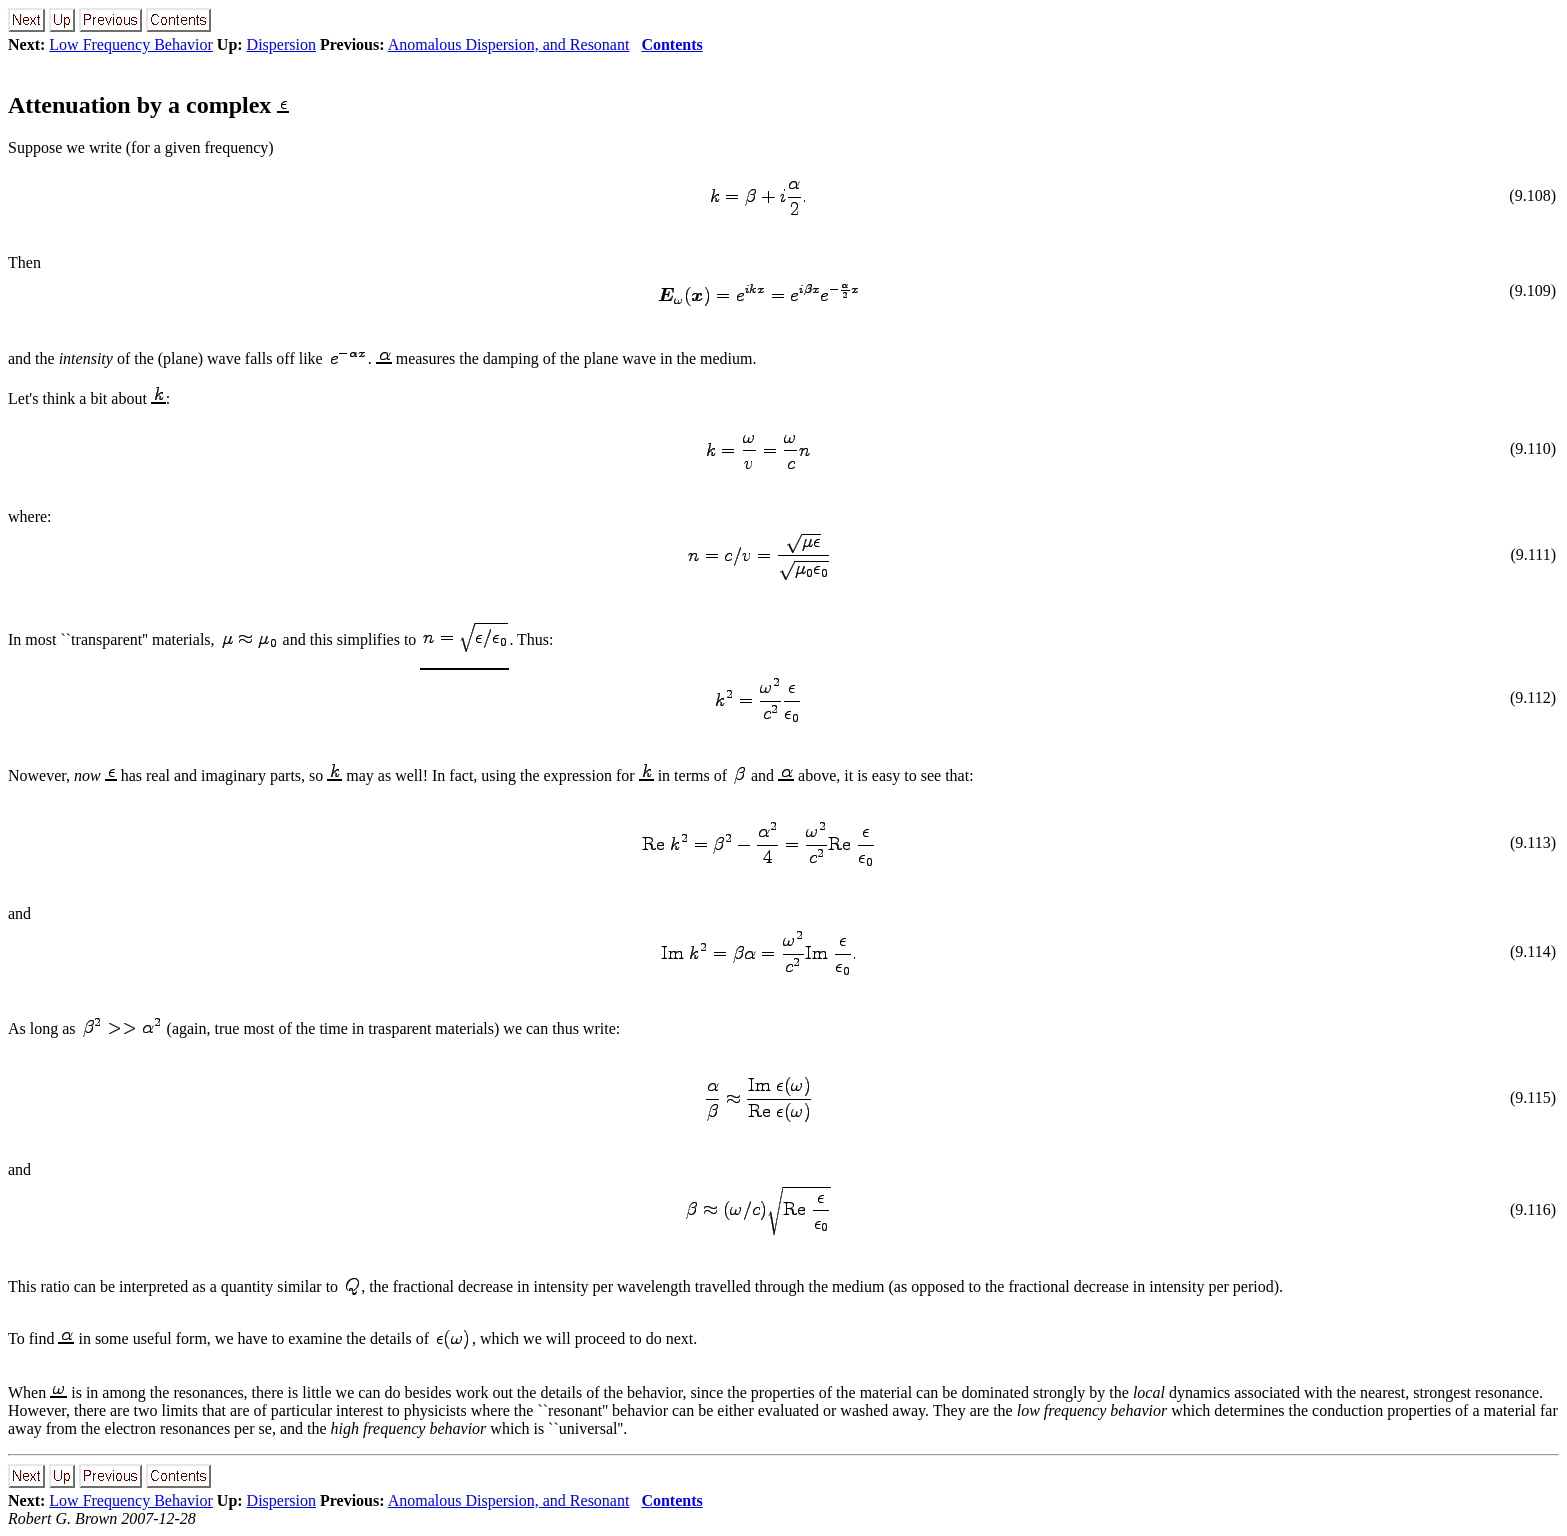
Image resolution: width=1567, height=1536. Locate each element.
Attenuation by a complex (148, 105)
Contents (671, 44)
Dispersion (281, 44)
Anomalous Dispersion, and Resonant (509, 44)
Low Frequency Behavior (131, 44)
